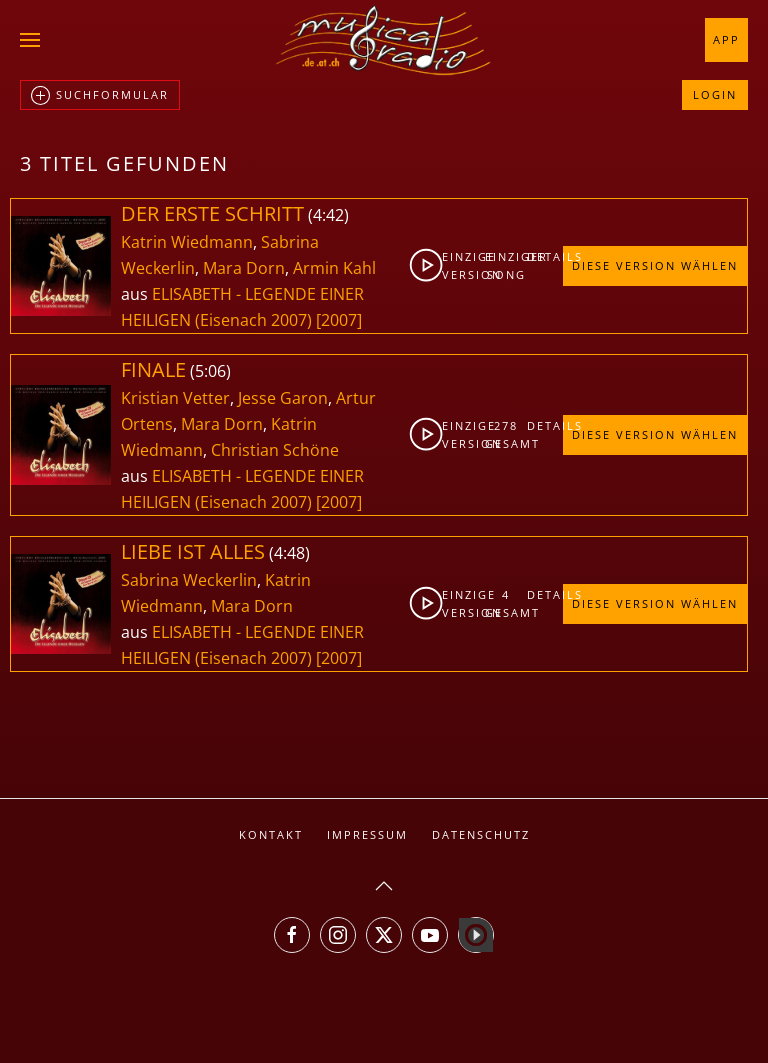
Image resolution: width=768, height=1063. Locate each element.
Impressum (367, 834)
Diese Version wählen (655, 265)
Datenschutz (481, 834)
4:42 (328, 215)
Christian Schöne (275, 450)
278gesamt (507, 434)
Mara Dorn (244, 268)
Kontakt (271, 834)
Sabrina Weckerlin (189, 580)
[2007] (339, 320)
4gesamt (507, 603)
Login (715, 94)
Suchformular (100, 96)
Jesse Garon (283, 398)
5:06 (210, 371)
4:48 (289, 553)
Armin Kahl (334, 268)
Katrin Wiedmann (187, 242)
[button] (30, 40)
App (726, 39)
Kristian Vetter (175, 398)
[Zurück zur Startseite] (384, 40)
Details (544, 256)
